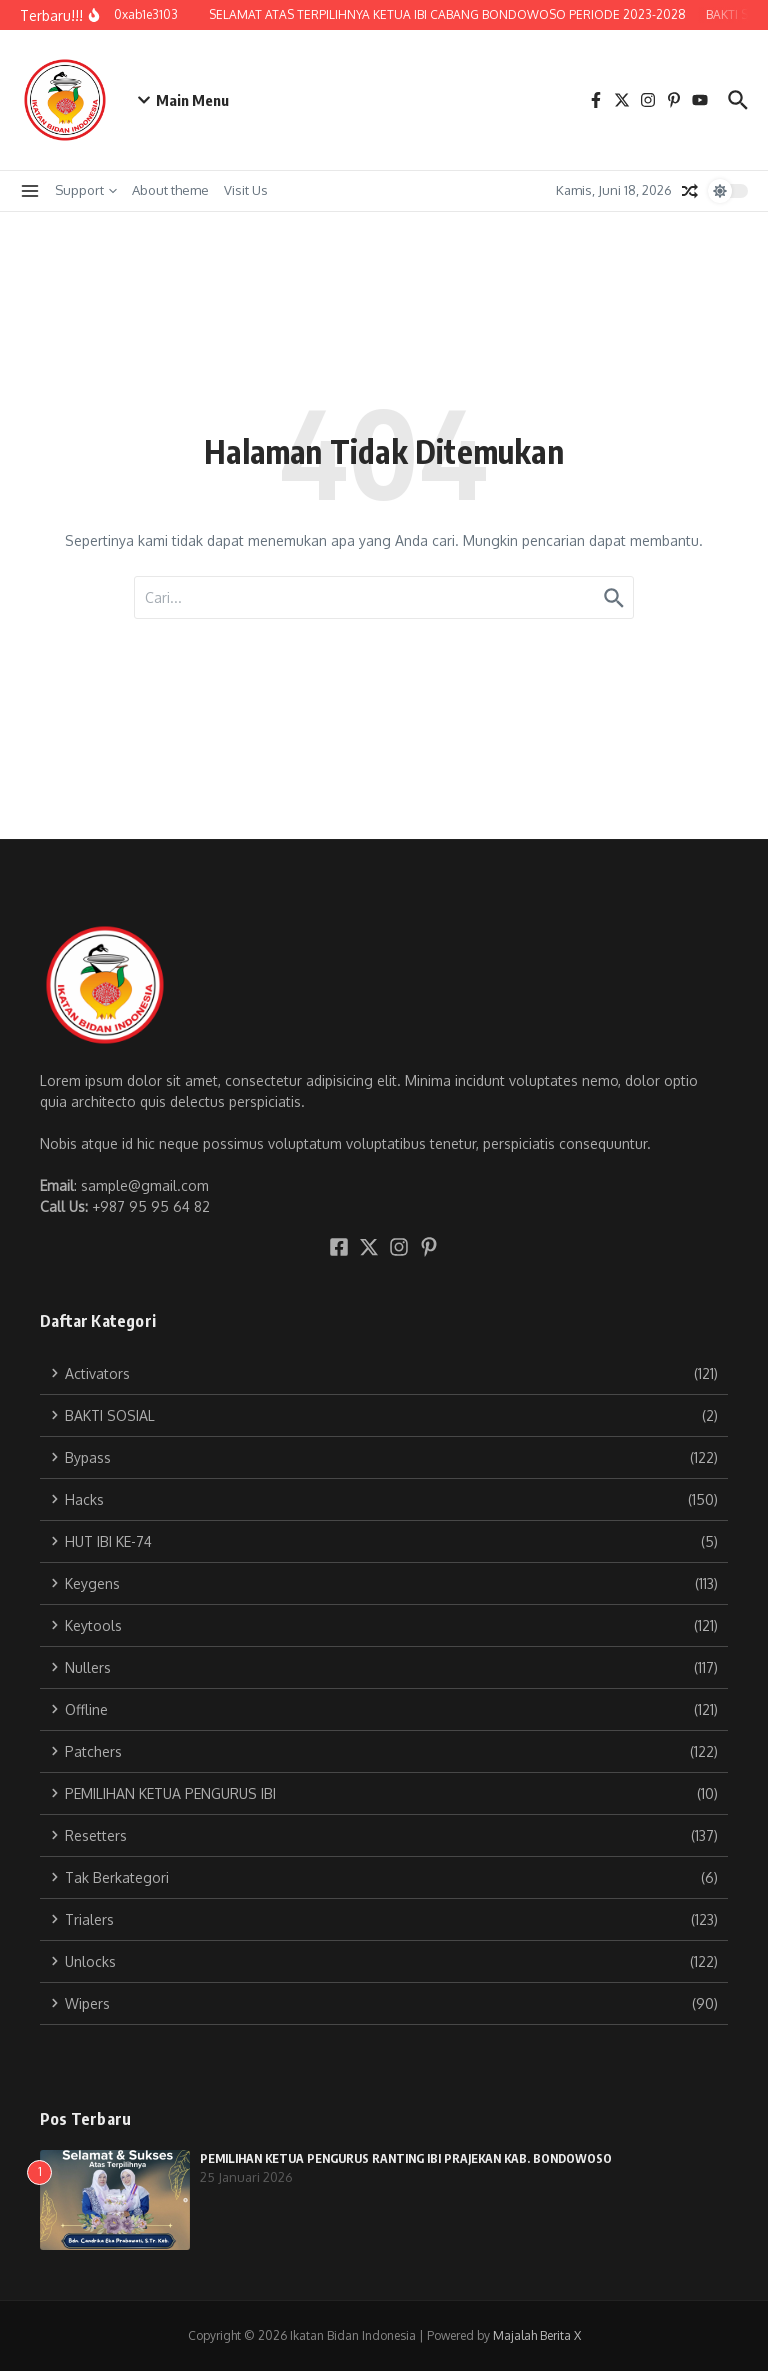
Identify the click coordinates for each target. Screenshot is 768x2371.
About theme (170, 190)
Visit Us (246, 190)
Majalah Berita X (537, 2335)
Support (86, 190)
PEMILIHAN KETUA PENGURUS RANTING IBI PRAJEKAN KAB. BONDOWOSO (406, 2158)
